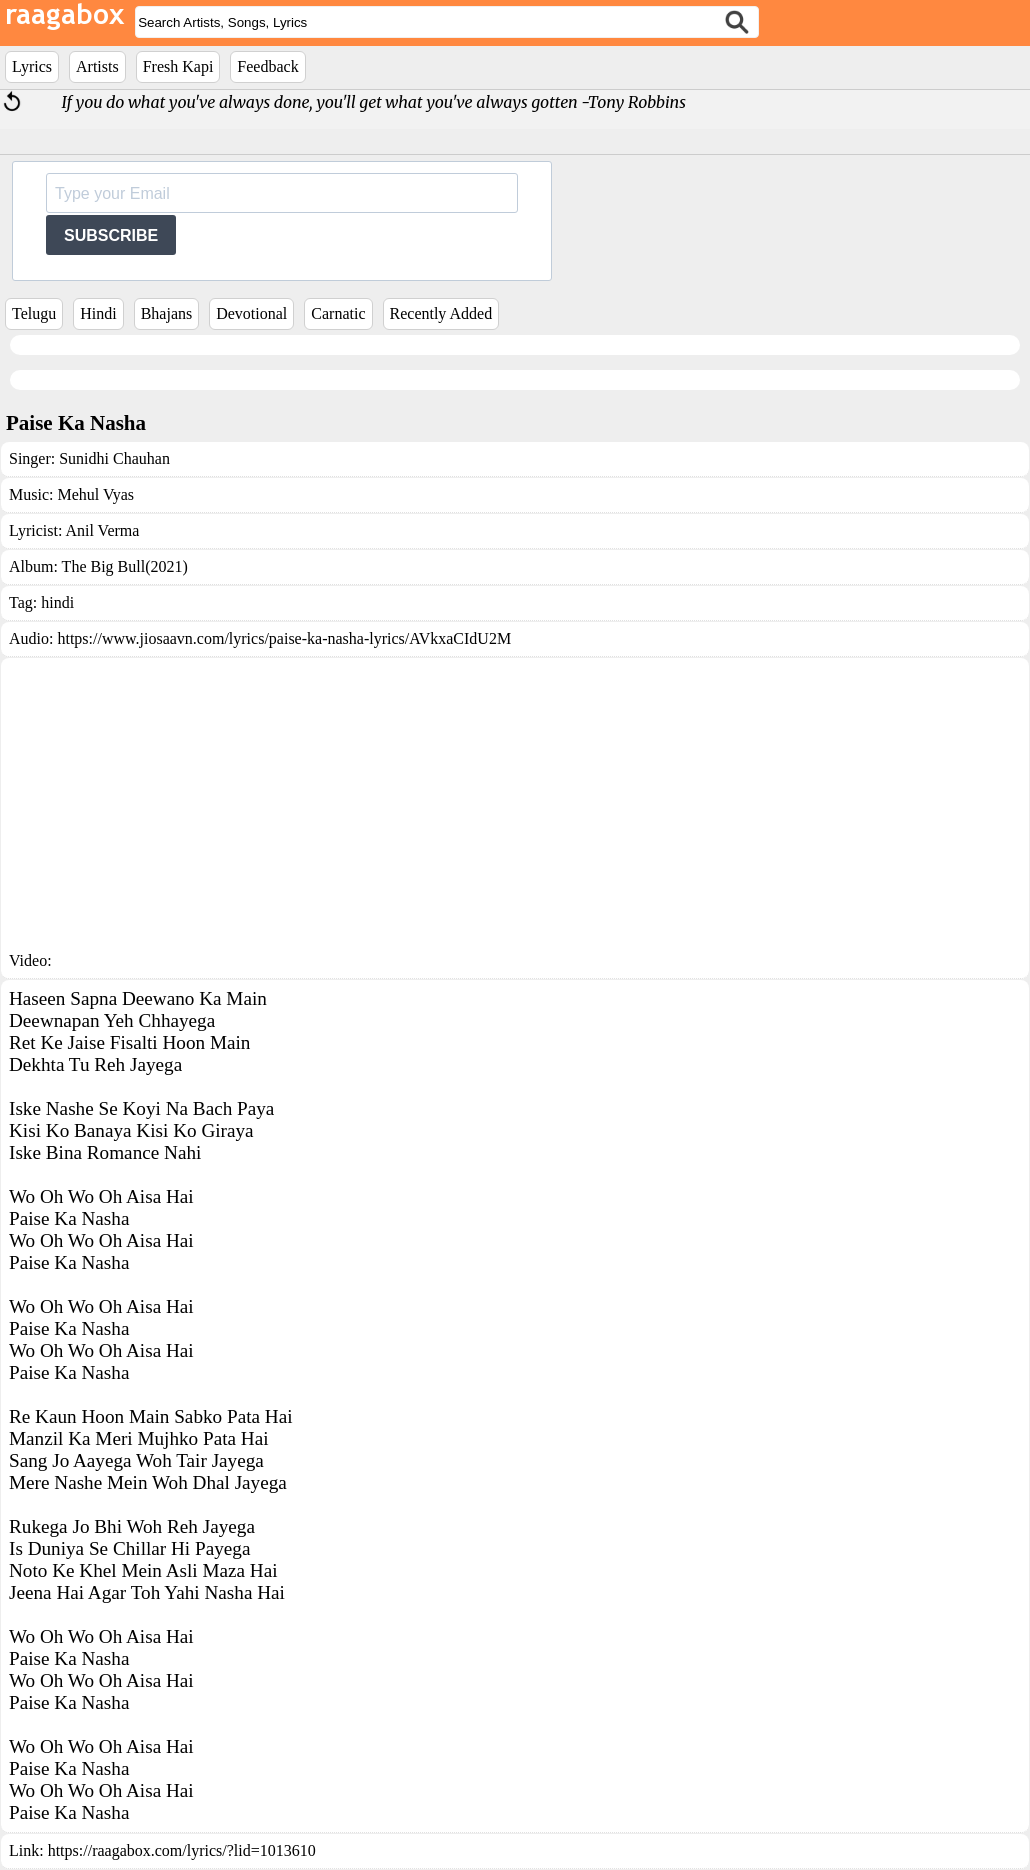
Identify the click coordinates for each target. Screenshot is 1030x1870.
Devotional (251, 313)
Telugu (34, 313)
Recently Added (441, 313)
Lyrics (32, 66)
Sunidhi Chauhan (114, 458)
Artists (97, 66)
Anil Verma (102, 530)
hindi (57, 602)
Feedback (267, 66)
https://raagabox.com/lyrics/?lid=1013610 (182, 1850)
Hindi (98, 313)
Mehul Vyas (95, 494)
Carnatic (338, 313)
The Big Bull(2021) (125, 566)
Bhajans (167, 313)
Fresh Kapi (178, 66)
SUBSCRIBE (111, 235)
